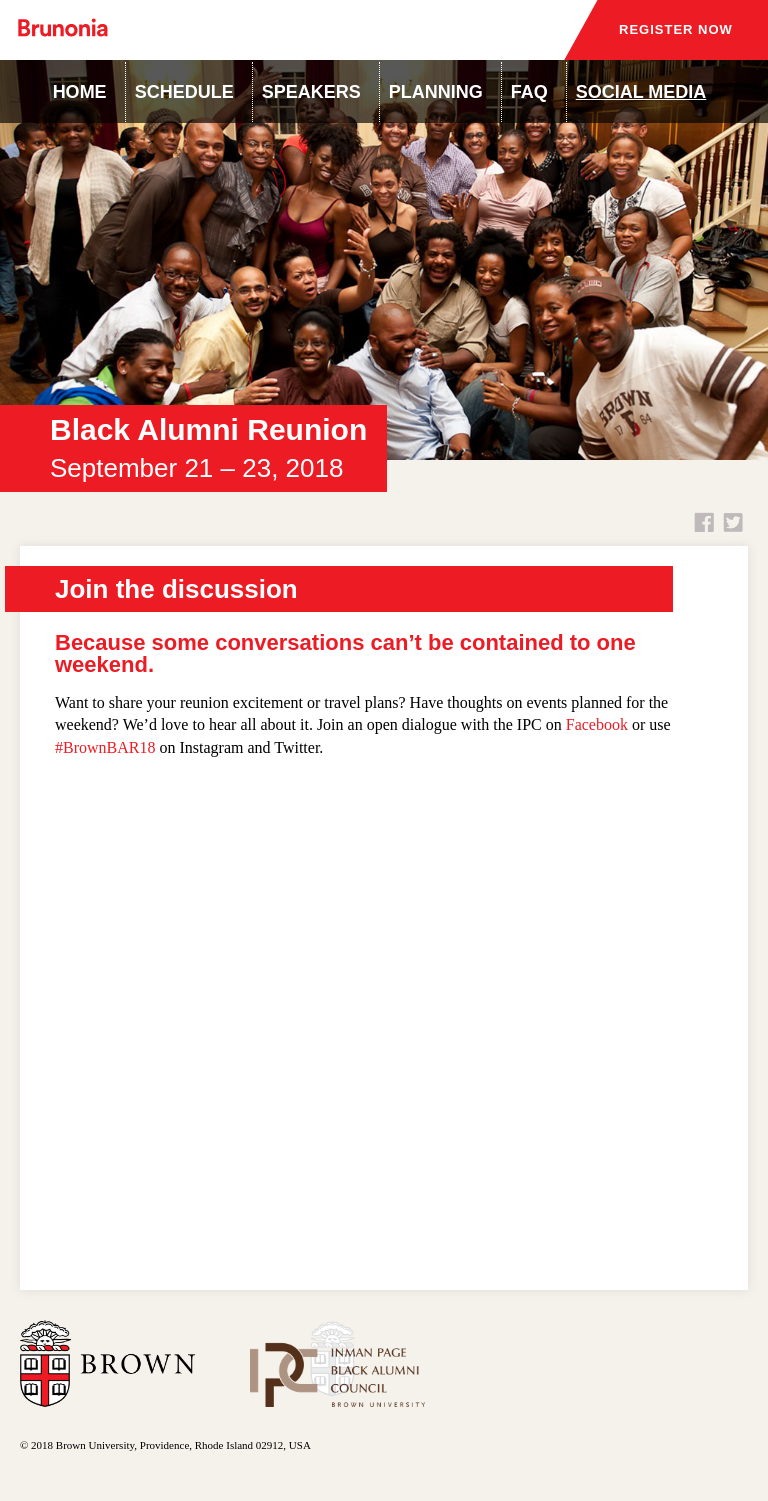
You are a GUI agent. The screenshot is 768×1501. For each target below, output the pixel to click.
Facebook (704, 522)
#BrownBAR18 (105, 747)
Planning (436, 92)
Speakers (311, 92)
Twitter (733, 522)
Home (80, 92)
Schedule (184, 92)
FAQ (529, 92)
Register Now (676, 29)
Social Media (641, 92)
